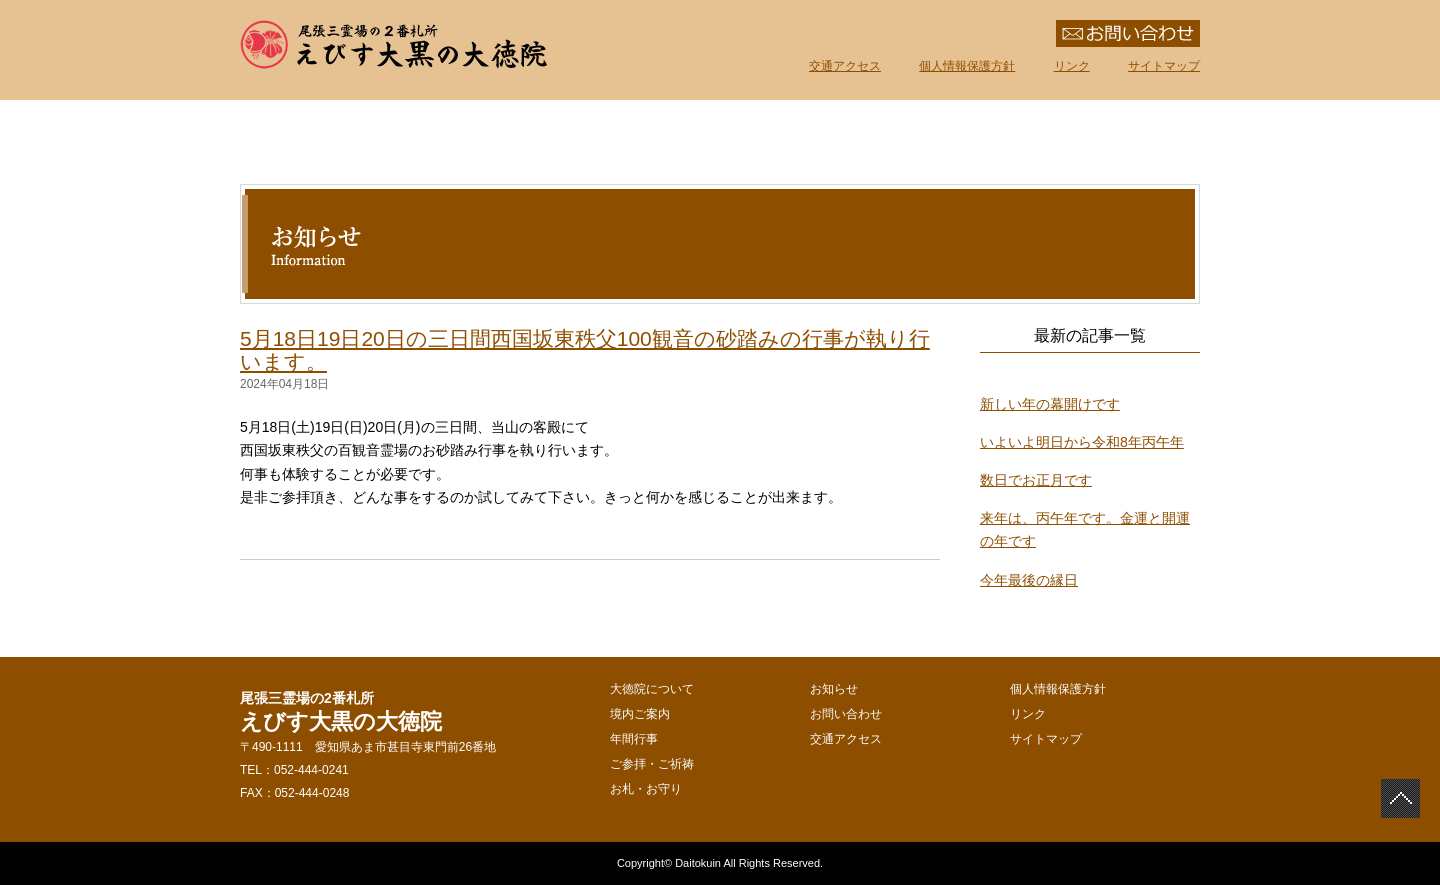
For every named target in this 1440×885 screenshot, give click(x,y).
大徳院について (390, 132)
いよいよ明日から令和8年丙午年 (1082, 442)
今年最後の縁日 (1029, 580)
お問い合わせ (846, 714)
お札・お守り (1110, 132)
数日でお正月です (1036, 480)
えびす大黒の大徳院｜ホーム (270, 132)
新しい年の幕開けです (1050, 404)
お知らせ (834, 689)
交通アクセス (845, 66)
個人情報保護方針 (967, 66)
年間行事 (750, 132)
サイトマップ (1164, 66)
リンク (1072, 66)
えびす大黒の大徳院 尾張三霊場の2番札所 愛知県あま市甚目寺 (395, 45)
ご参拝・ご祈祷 (930, 132)
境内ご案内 (570, 132)
